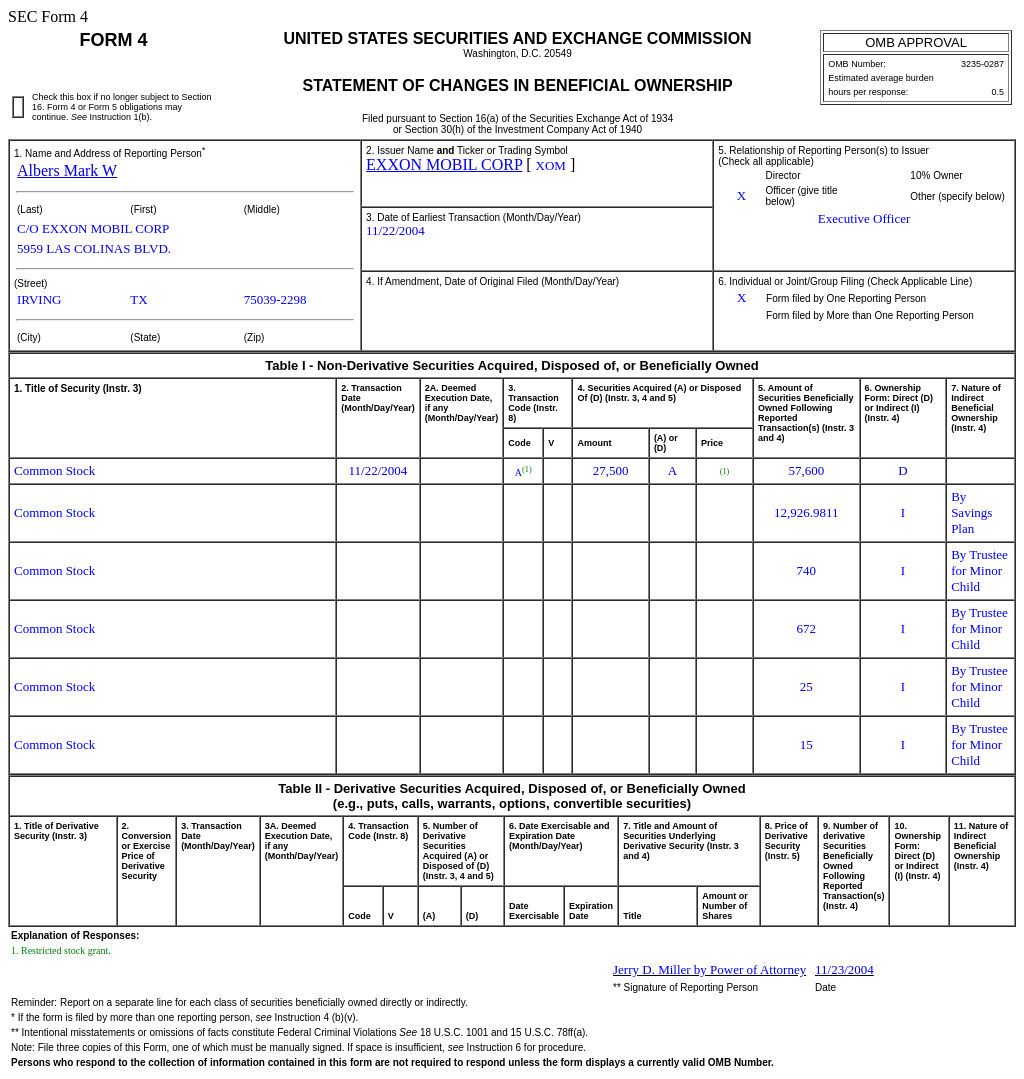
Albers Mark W (67, 170)
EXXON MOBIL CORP (444, 164)
